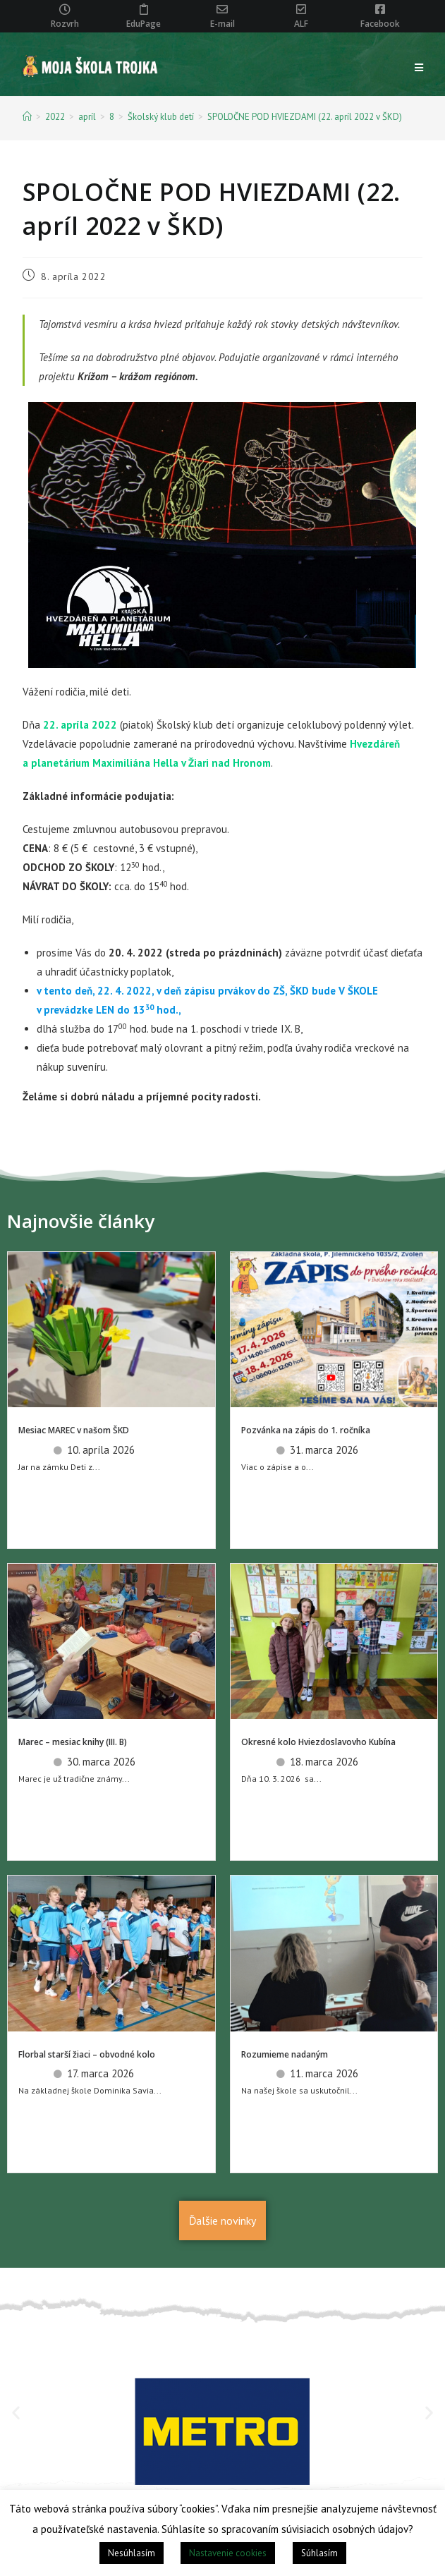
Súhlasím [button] (319, 2553)
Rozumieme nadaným (284, 2054)
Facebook (380, 24)
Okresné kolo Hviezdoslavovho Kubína (318, 1742)
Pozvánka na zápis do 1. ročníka (305, 1430)
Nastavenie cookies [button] (228, 2553)
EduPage (143, 24)
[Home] (27, 117)
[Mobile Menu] (419, 67)
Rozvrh (65, 24)
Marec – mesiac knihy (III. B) (72, 1742)
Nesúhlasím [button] (131, 2553)
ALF (301, 24)
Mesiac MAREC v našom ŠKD (73, 1430)
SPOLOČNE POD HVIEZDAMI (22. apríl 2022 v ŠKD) (304, 117)
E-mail (222, 24)
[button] (16, 2413)
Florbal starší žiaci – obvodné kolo (86, 2054)
